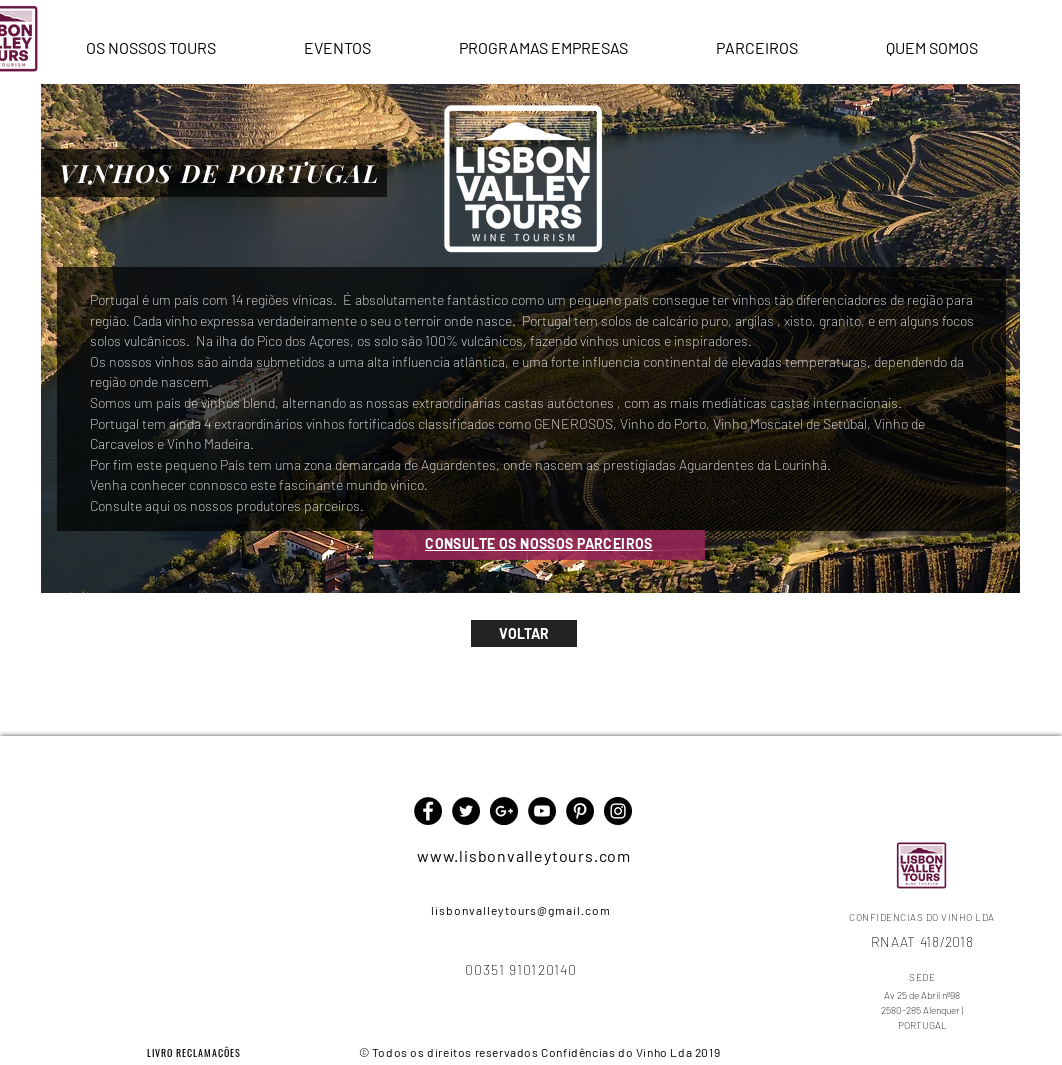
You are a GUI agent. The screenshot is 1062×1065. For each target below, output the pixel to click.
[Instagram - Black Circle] (618, 811)
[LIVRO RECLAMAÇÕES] (195, 1052)
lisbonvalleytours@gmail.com (521, 910)
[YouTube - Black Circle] (542, 811)
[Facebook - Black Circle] (428, 811)
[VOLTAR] (524, 633)
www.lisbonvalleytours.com (524, 855)
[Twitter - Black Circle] (466, 811)
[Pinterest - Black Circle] (580, 811)
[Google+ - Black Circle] (504, 811)
